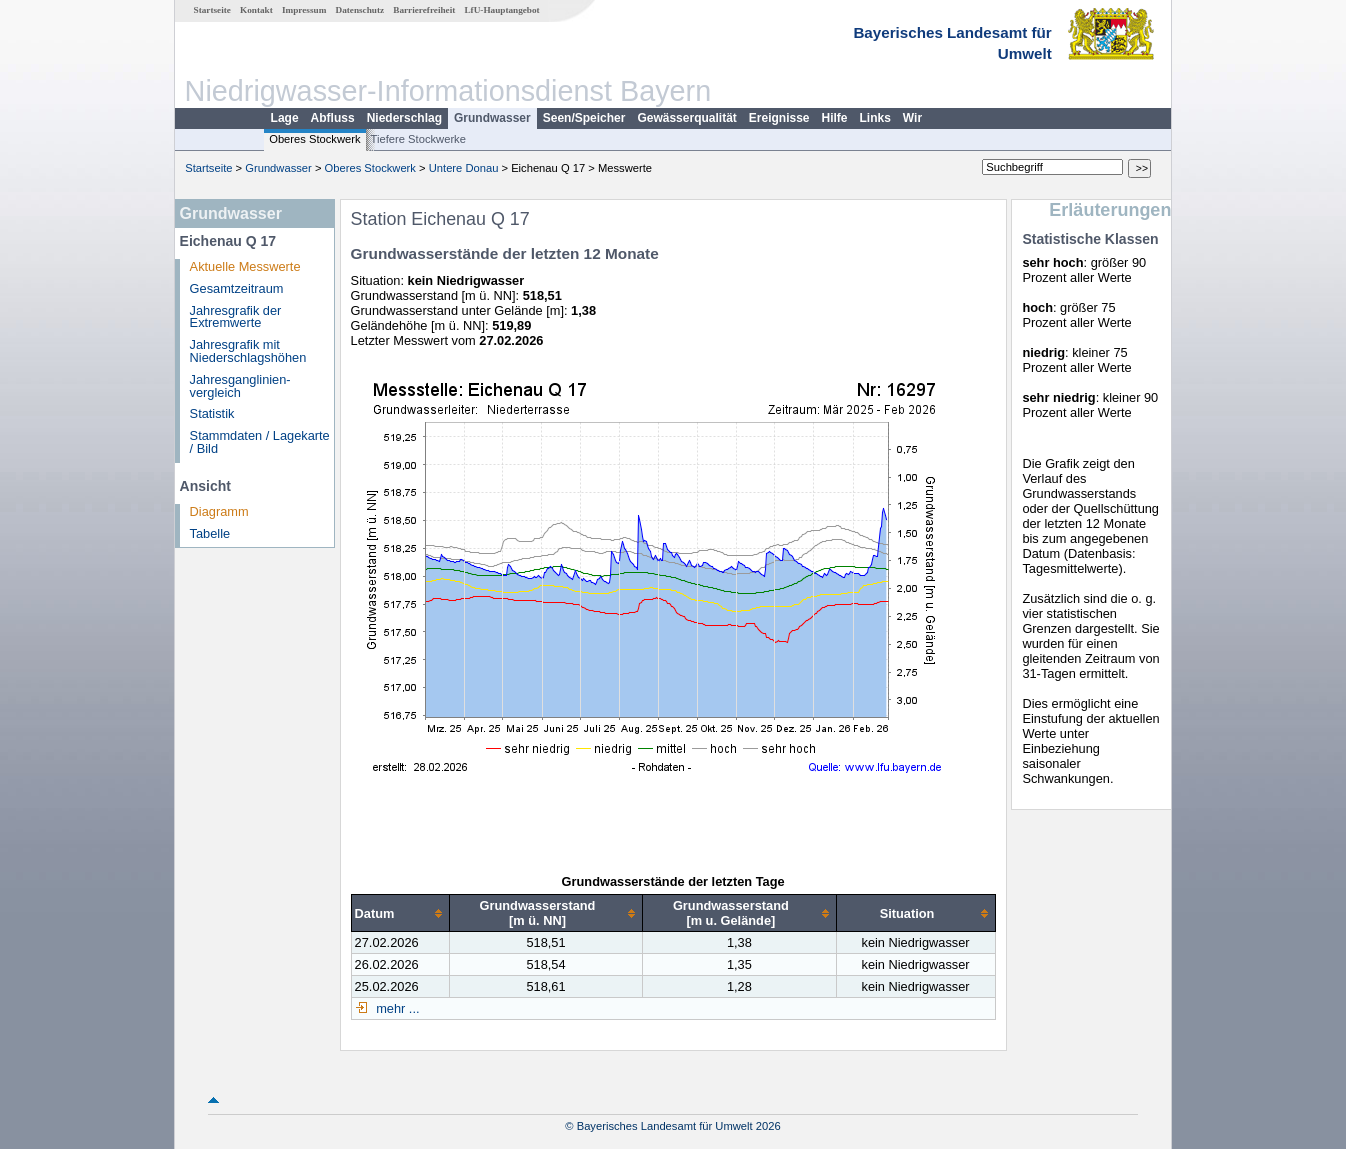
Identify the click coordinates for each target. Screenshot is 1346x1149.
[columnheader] (400, 913)
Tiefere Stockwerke (418, 139)
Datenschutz (360, 10)
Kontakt (256, 10)
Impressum (304, 10)
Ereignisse (779, 118)
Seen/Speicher (584, 118)
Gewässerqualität (686, 118)
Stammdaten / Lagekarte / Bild (260, 442)
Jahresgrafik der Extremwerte (236, 317)
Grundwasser (492, 118)
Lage (285, 118)
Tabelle (210, 533)
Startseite (212, 10)
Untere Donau (464, 168)
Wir (912, 118)
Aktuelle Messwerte (245, 266)
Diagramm (219, 511)
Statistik (212, 413)
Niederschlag (404, 118)
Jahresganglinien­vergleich (240, 386)
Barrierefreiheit (424, 10)
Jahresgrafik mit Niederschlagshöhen (248, 351)
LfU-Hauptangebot (501, 10)
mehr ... (396, 1008)
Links (875, 118)
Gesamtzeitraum (237, 288)
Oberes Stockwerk (314, 139)
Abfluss (333, 118)
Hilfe (835, 118)
